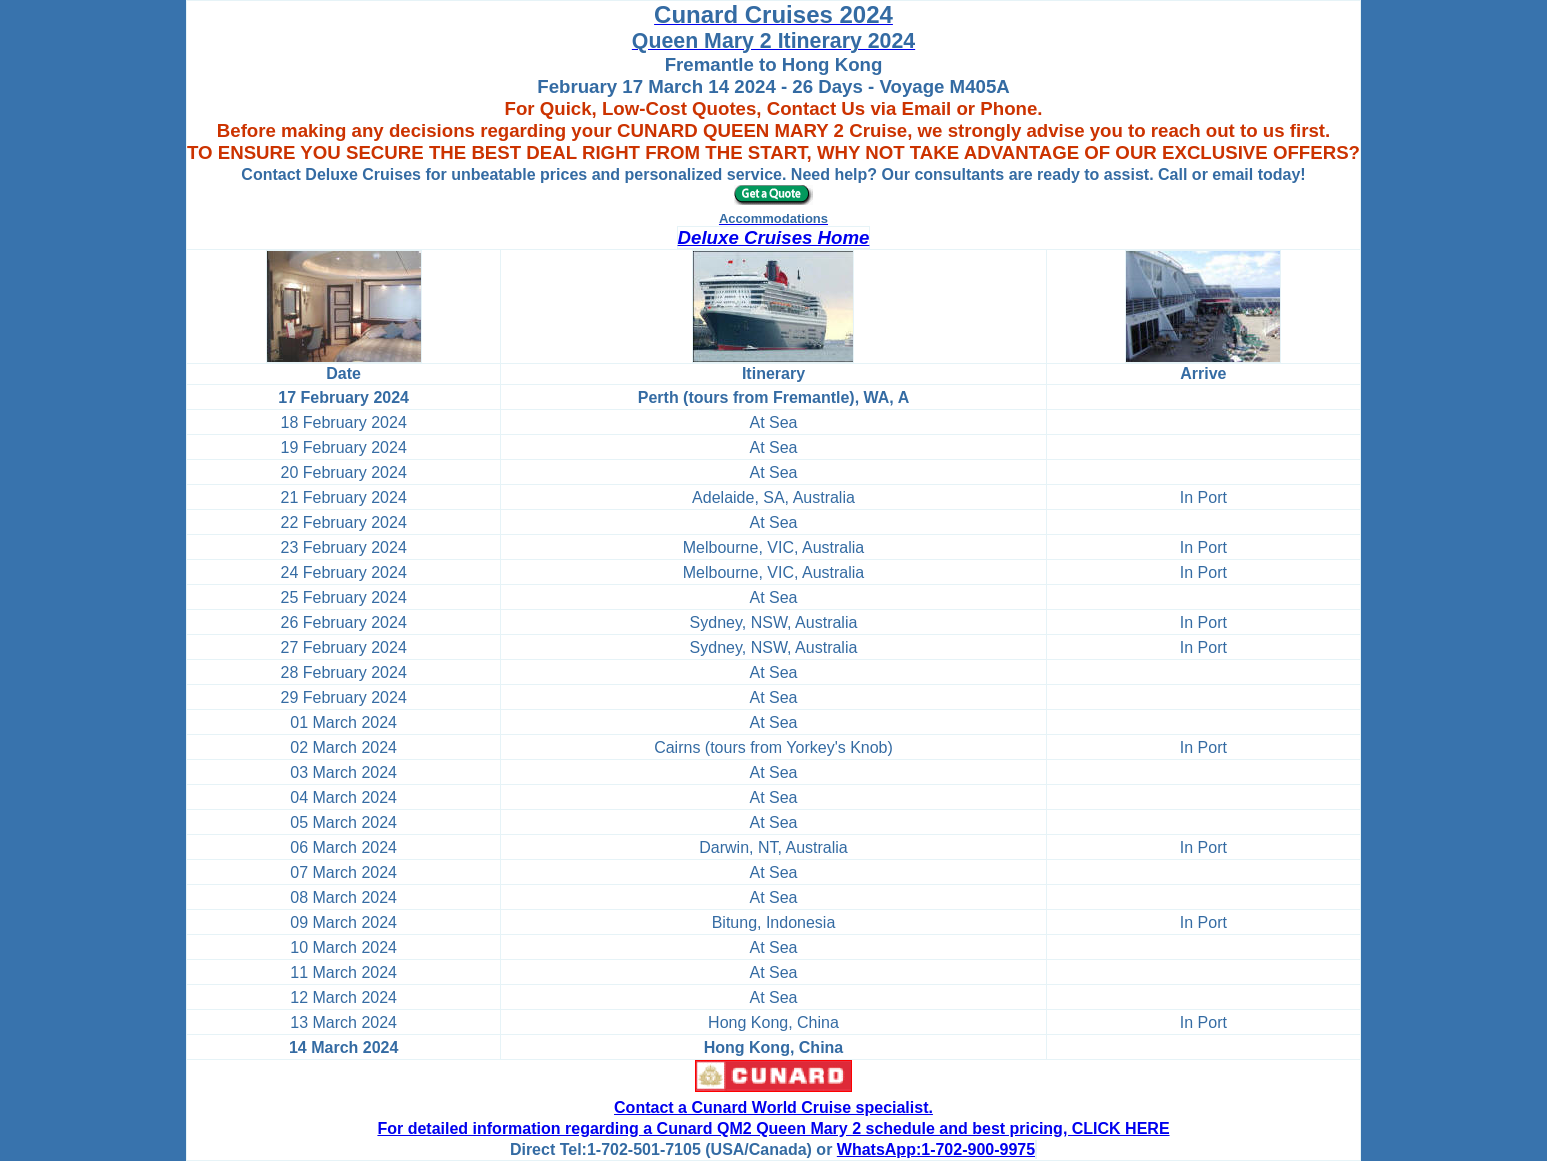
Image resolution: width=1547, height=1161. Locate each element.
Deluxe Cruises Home (774, 237)
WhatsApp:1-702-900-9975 (936, 1149)
